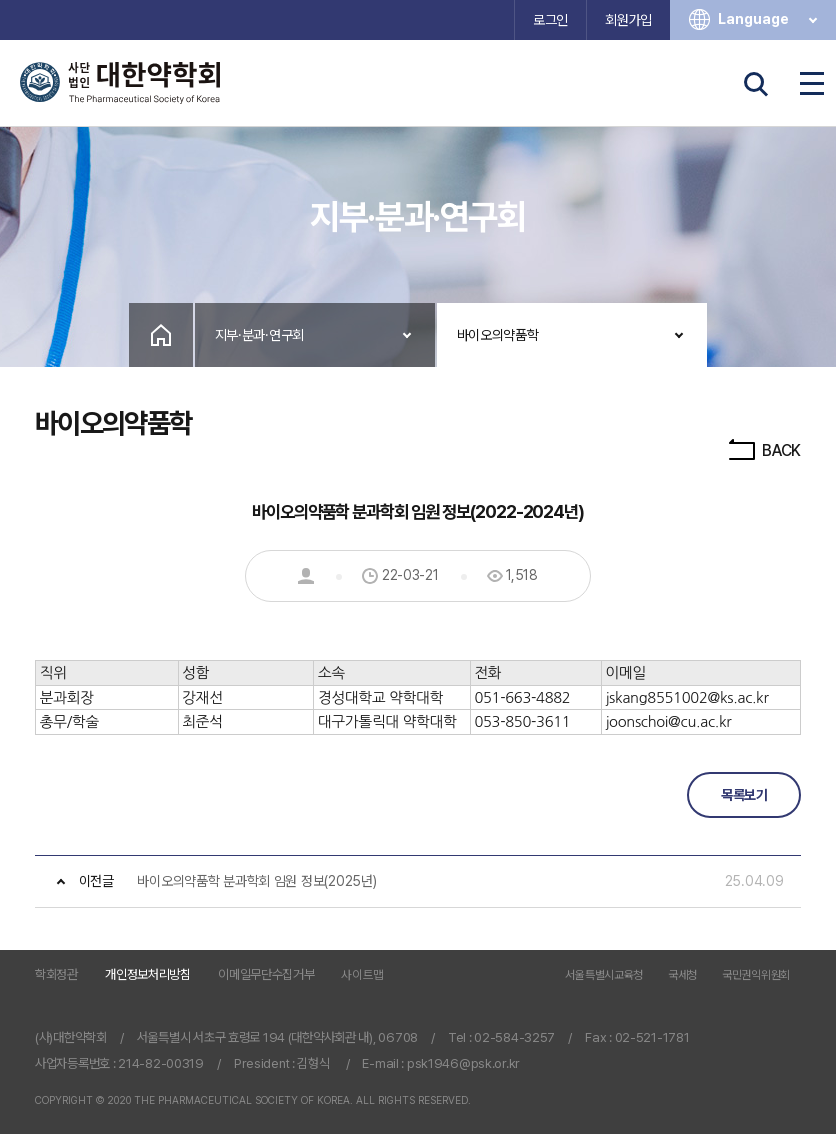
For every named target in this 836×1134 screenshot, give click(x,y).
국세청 (682, 976)
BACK (763, 450)
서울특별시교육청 (604, 976)
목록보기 (744, 795)
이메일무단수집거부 (266, 974)
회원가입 (628, 20)
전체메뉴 (812, 84)
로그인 (550, 20)
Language (769, 19)
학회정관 (56, 974)
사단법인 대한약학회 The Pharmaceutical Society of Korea (120, 83)
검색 (756, 84)
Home (161, 335)
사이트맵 (362, 975)
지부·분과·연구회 (259, 335)
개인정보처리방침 (148, 974)
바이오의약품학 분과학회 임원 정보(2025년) (256, 881)
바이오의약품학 (498, 335)
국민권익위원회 (756, 976)
